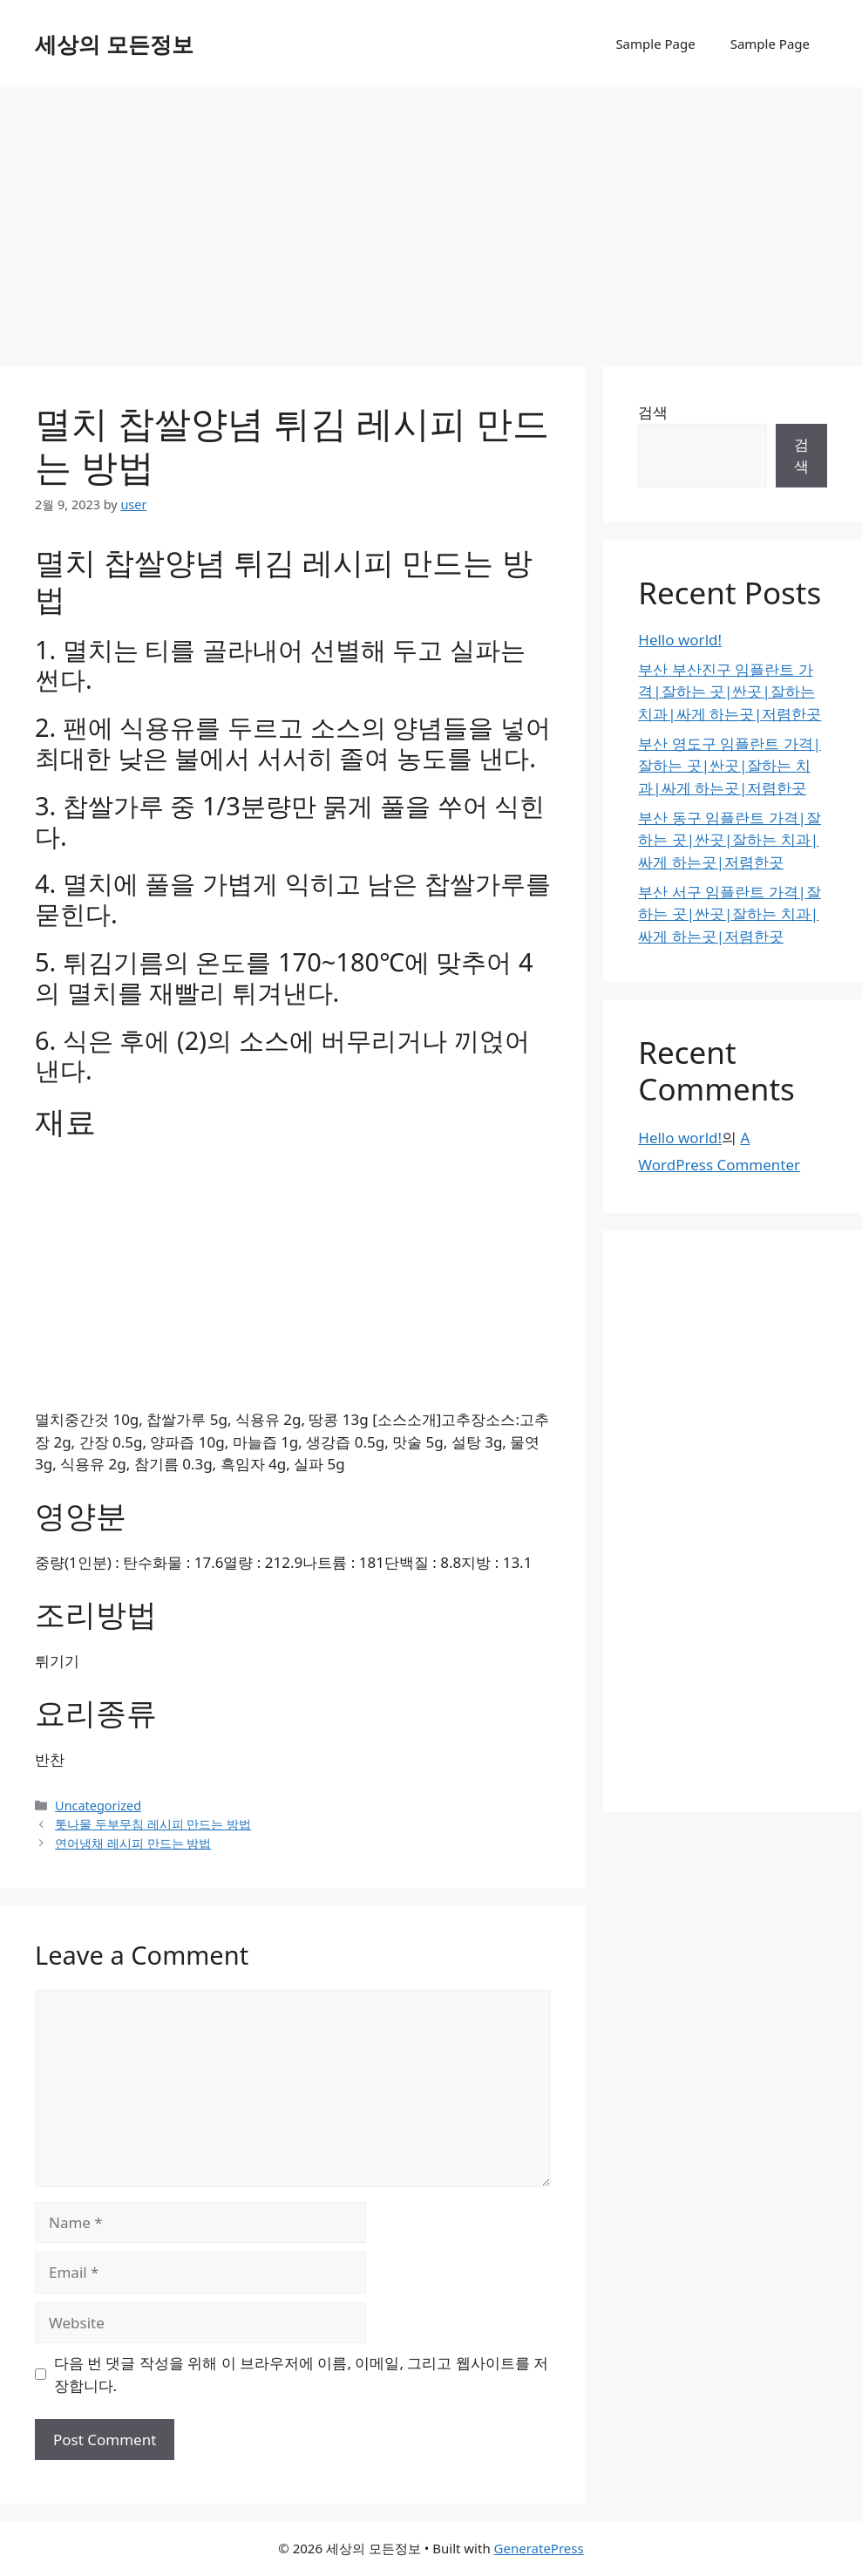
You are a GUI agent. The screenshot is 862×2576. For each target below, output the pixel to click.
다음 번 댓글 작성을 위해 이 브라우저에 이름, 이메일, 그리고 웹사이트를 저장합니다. (301, 2374)
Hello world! (680, 640)
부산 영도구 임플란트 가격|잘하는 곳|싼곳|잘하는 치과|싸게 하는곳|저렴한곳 (729, 765)
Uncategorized (98, 1805)
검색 (653, 412)
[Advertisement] (431, 218)
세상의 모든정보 (114, 43)
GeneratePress (539, 2548)
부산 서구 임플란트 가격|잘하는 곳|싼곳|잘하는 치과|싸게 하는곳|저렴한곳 (729, 914)
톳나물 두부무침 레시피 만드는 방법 (153, 1824)
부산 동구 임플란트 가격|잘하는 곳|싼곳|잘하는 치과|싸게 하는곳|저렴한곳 (729, 840)
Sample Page (655, 43)
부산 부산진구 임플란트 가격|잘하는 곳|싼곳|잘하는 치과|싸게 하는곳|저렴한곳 (729, 691)
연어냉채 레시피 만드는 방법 (133, 1843)
